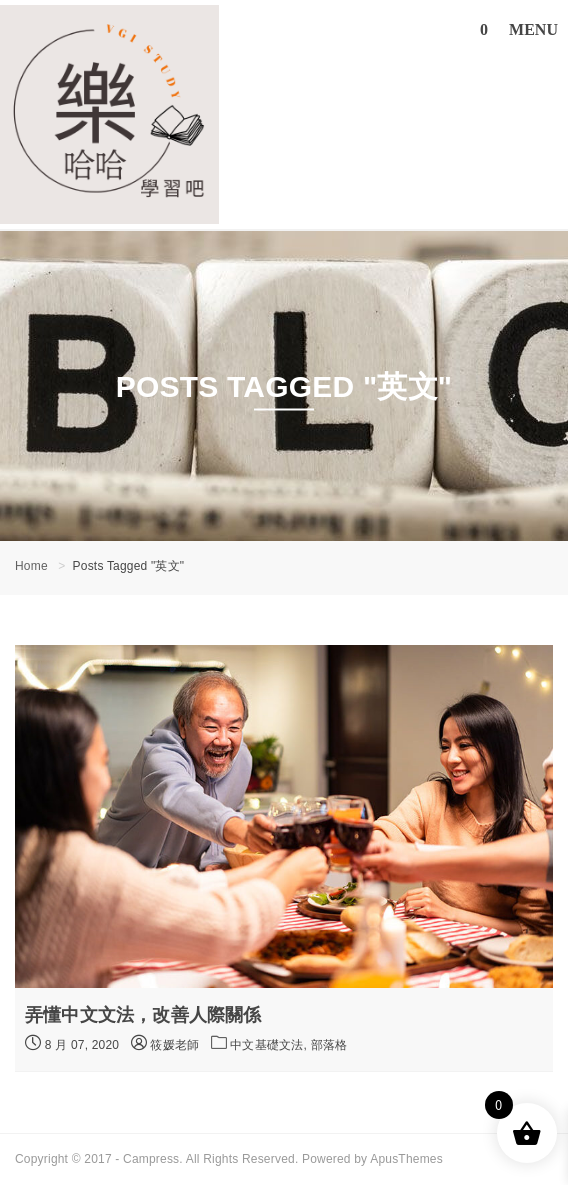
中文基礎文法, (270, 1045)
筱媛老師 (165, 1045)
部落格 (329, 1045)
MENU (533, 29)
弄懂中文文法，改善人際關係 (143, 1015)
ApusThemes (406, 1159)
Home (31, 566)
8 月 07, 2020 (72, 1043)
